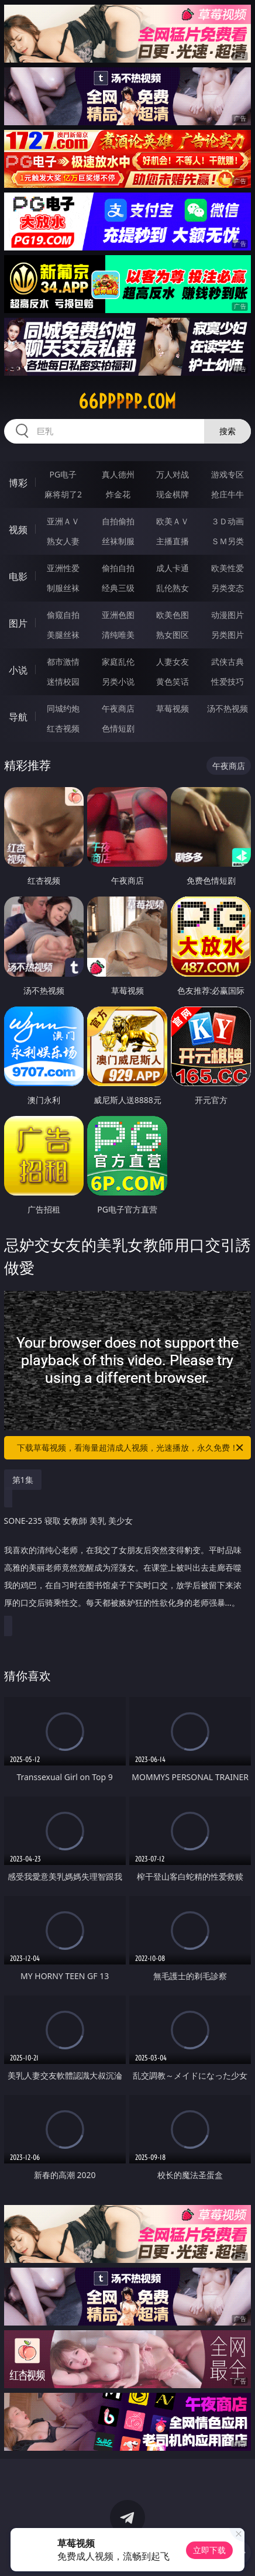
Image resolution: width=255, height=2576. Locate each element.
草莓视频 (172, 708)
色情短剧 (118, 728)
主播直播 (172, 541)
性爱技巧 (227, 681)
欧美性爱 (227, 567)
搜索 (227, 431)
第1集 (22, 1479)
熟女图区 (172, 634)
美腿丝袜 (63, 634)
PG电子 (63, 474)
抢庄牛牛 (227, 494)
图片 (18, 623)
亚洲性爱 (63, 567)
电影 (18, 576)
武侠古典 (227, 661)
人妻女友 (172, 661)
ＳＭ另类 (227, 541)
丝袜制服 (118, 541)
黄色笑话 (172, 681)
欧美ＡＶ (172, 521)
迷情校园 (63, 681)
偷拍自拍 (118, 567)
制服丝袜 (63, 587)
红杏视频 (63, 728)
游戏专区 (227, 474)
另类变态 (227, 587)
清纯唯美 (118, 634)
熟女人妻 (63, 541)
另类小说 (118, 681)
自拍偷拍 (118, 521)
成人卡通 (172, 567)
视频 (18, 529)
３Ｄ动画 (227, 521)
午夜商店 (118, 708)
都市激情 (63, 661)
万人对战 (172, 474)
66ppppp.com (127, 401)
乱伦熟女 (172, 587)
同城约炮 (63, 708)
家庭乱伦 (118, 661)
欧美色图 (172, 614)
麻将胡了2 (63, 494)
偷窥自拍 (63, 614)
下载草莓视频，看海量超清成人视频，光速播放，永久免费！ (131, 1448)
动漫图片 (227, 614)
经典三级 (118, 587)
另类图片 (227, 634)
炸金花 (118, 494)
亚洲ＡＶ (63, 521)
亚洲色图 (118, 614)
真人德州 (118, 474)
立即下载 (209, 2550)
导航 (18, 716)
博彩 (18, 482)
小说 (18, 670)
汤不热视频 (227, 708)
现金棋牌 (172, 494)
